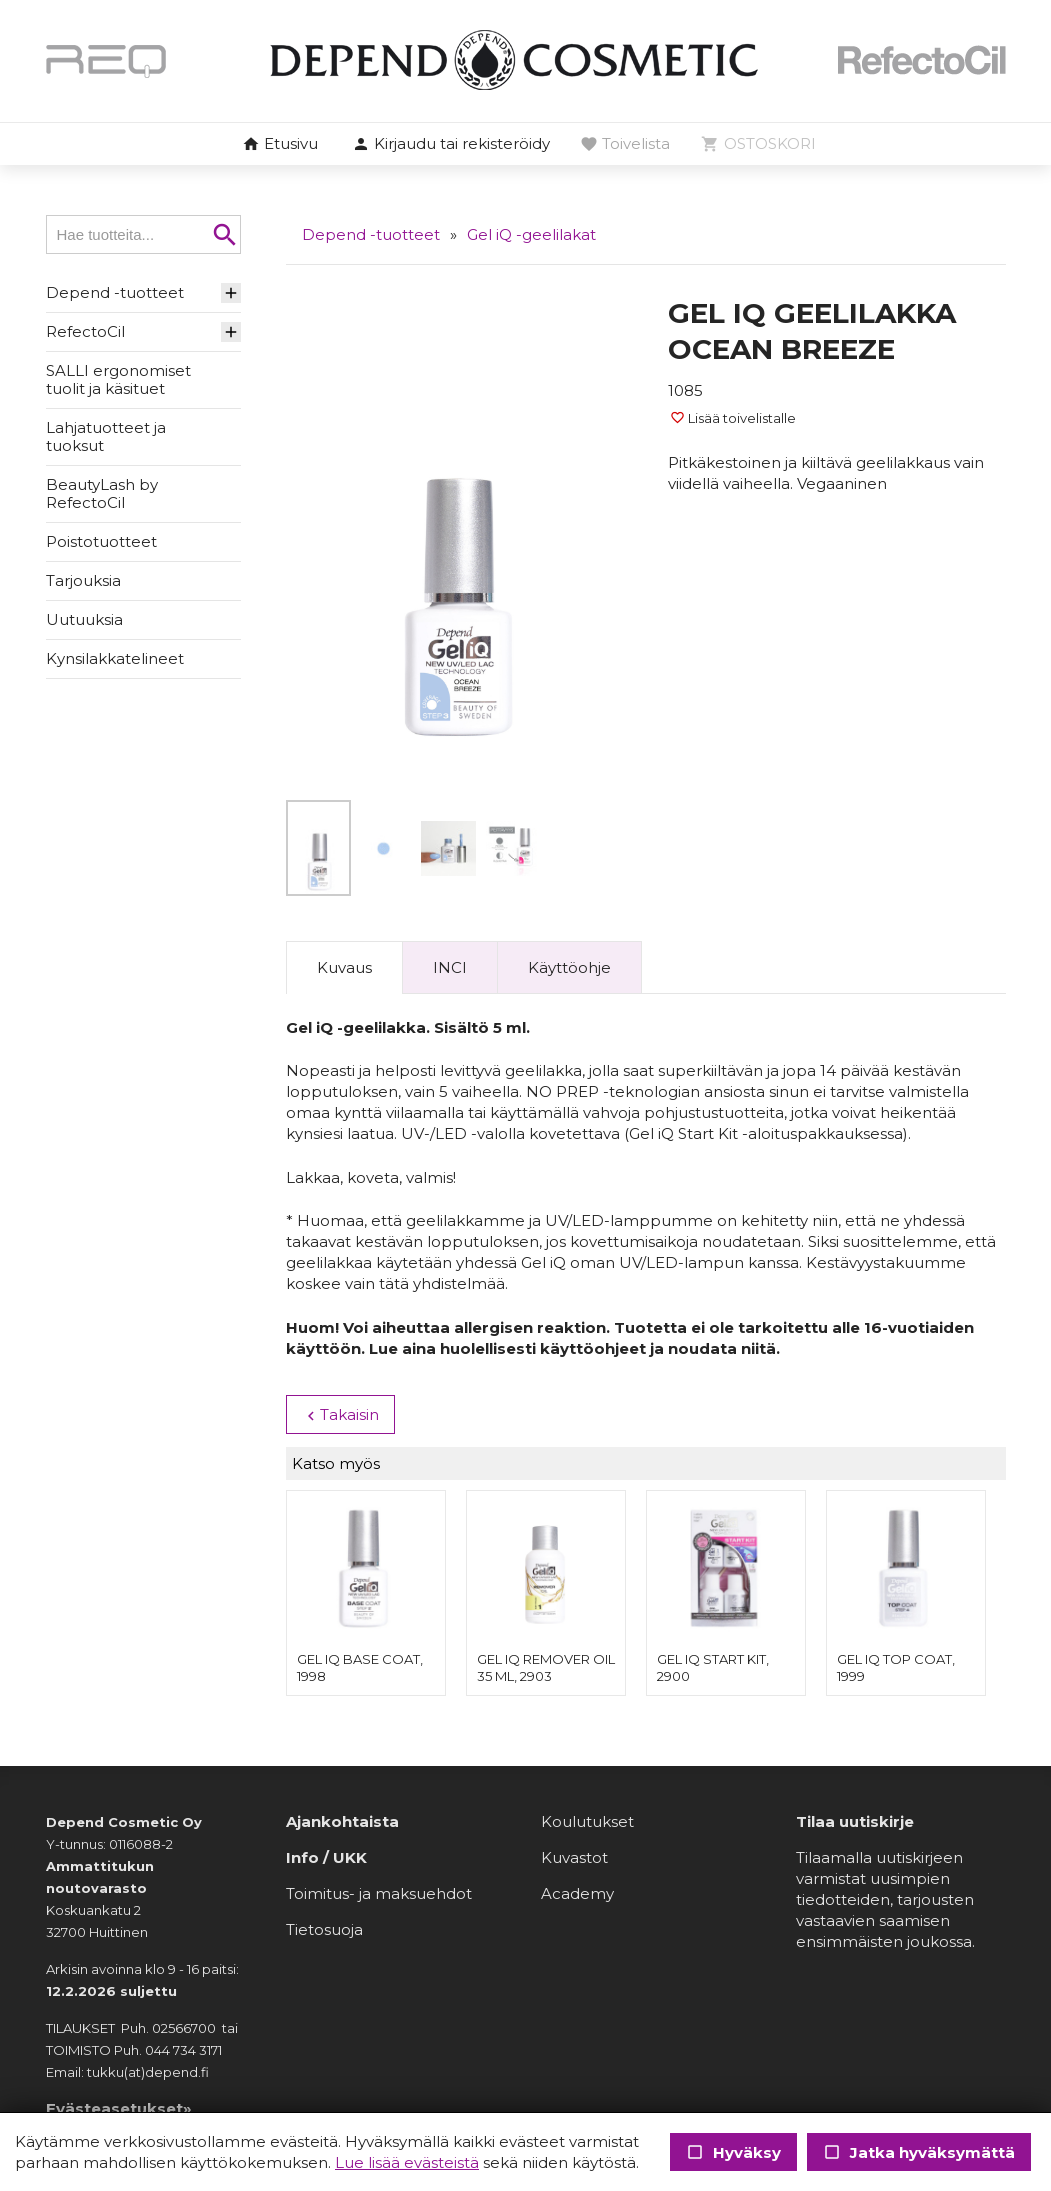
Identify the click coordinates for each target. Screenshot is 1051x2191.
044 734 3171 (183, 2050)
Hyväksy (733, 2152)
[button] (451, 145)
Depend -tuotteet (115, 292)
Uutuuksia (84, 619)
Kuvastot (574, 1857)
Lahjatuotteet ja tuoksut (106, 436)
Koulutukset (587, 1821)
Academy (577, 1893)
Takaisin (339, 1415)
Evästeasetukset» (119, 2108)
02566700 (184, 2028)
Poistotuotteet (101, 541)
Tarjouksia (83, 580)
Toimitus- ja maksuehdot (379, 1893)
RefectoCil (85, 331)
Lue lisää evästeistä (407, 2162)
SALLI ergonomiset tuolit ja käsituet (118, 379)
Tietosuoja (324, 1929)
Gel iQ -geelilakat (531, 234)
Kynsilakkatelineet (115, 658)
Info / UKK (326, 1857)
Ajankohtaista (342, 1821)
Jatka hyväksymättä (919, 2152)
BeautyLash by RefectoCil (102, 493)
